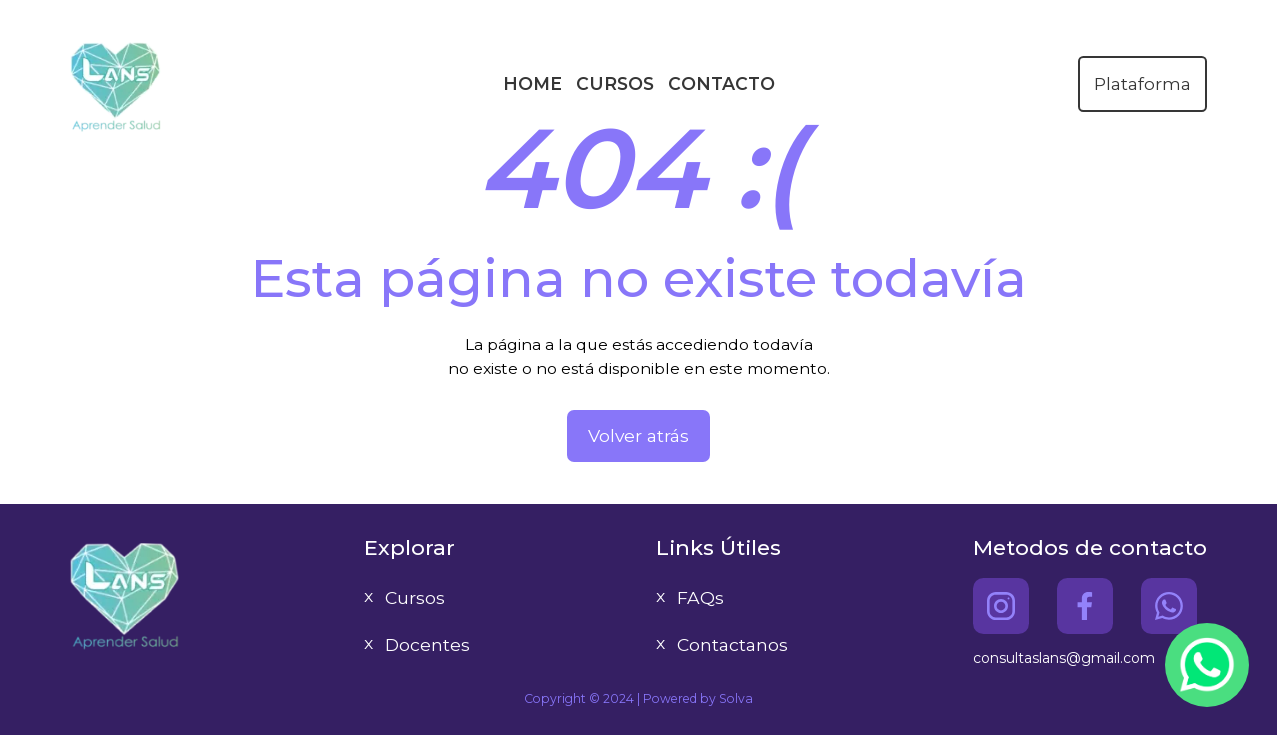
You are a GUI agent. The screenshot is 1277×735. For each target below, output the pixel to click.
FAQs (700, 597)
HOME (532, 83)
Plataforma (1142, 83)
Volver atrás (638, 435)
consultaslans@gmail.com (1064, 658)
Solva (736, 698)
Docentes (427, 644)
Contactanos (732, 644)
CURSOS (615, 83)
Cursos (415, 597)
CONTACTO (721, 83)
